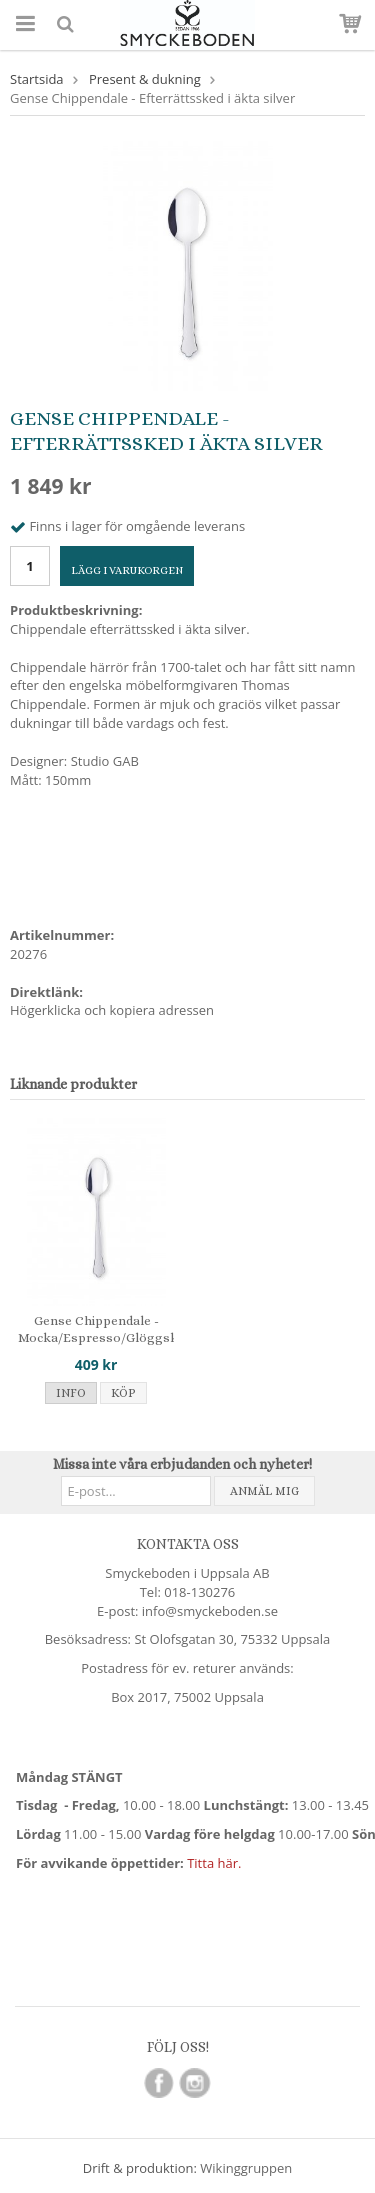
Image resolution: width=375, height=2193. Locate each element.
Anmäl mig (264, 1491)
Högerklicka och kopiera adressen (112, 1010)
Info (71, 1393)
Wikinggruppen (246, 2168)
